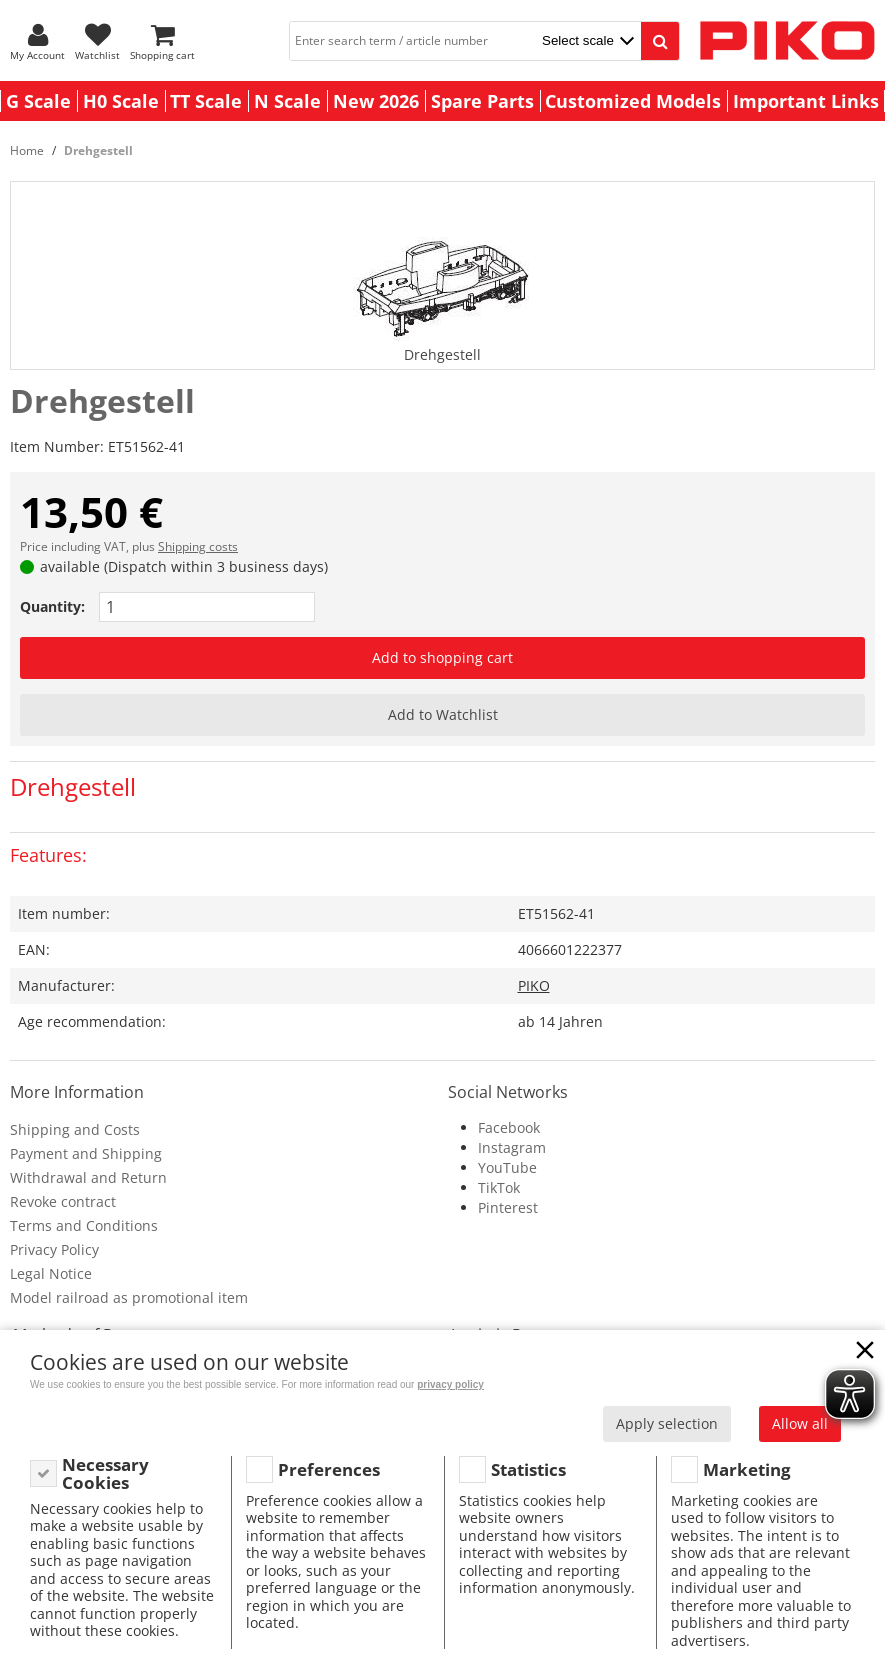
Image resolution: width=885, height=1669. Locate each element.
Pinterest (508, 1207)
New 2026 (376, 101)
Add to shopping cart (442, 657)
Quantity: (52, 606)
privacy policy (450, 1384)
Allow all (800, 1423)
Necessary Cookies (105, 1473)
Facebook (509, 1127)
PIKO (534, 985)
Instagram (512, 1147)
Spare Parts (482, 101)
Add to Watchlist (443, 714)
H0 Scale (121, 101)
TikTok (499, 1187)
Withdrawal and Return (88, 1177)
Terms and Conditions (84, 1225)
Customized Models (633, 101)
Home (27, 150)
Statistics (528, 1469)
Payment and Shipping (86, 1153)
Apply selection (667, 1423)
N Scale (287, 101)
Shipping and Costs (75, 1129)
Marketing (747, 1469)
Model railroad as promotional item (129, 1297)
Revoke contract (63, 1201)
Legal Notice (51, 1273)
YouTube (507, 1167)
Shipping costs (198, 546)
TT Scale (206, 101)
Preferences (329, 1469)
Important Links (806, 101)
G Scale (38, 101)
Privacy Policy (54, 1249)
